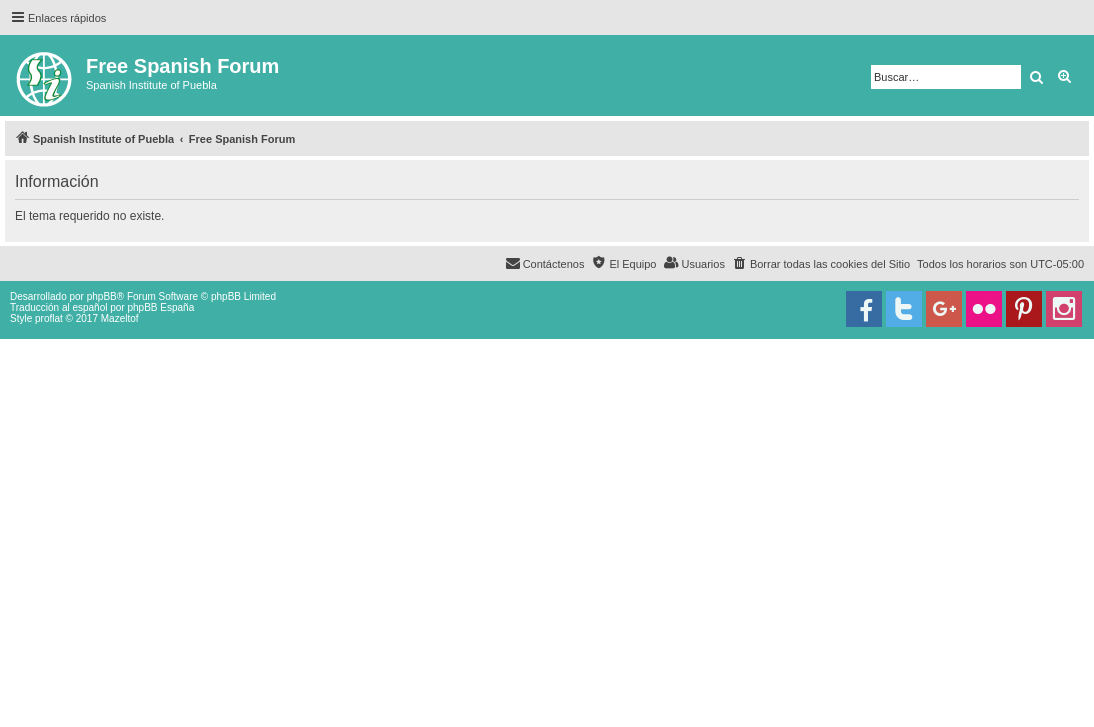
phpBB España (160, 307)
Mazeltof (120, 318)
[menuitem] (821, 264)
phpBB (102, 296)
